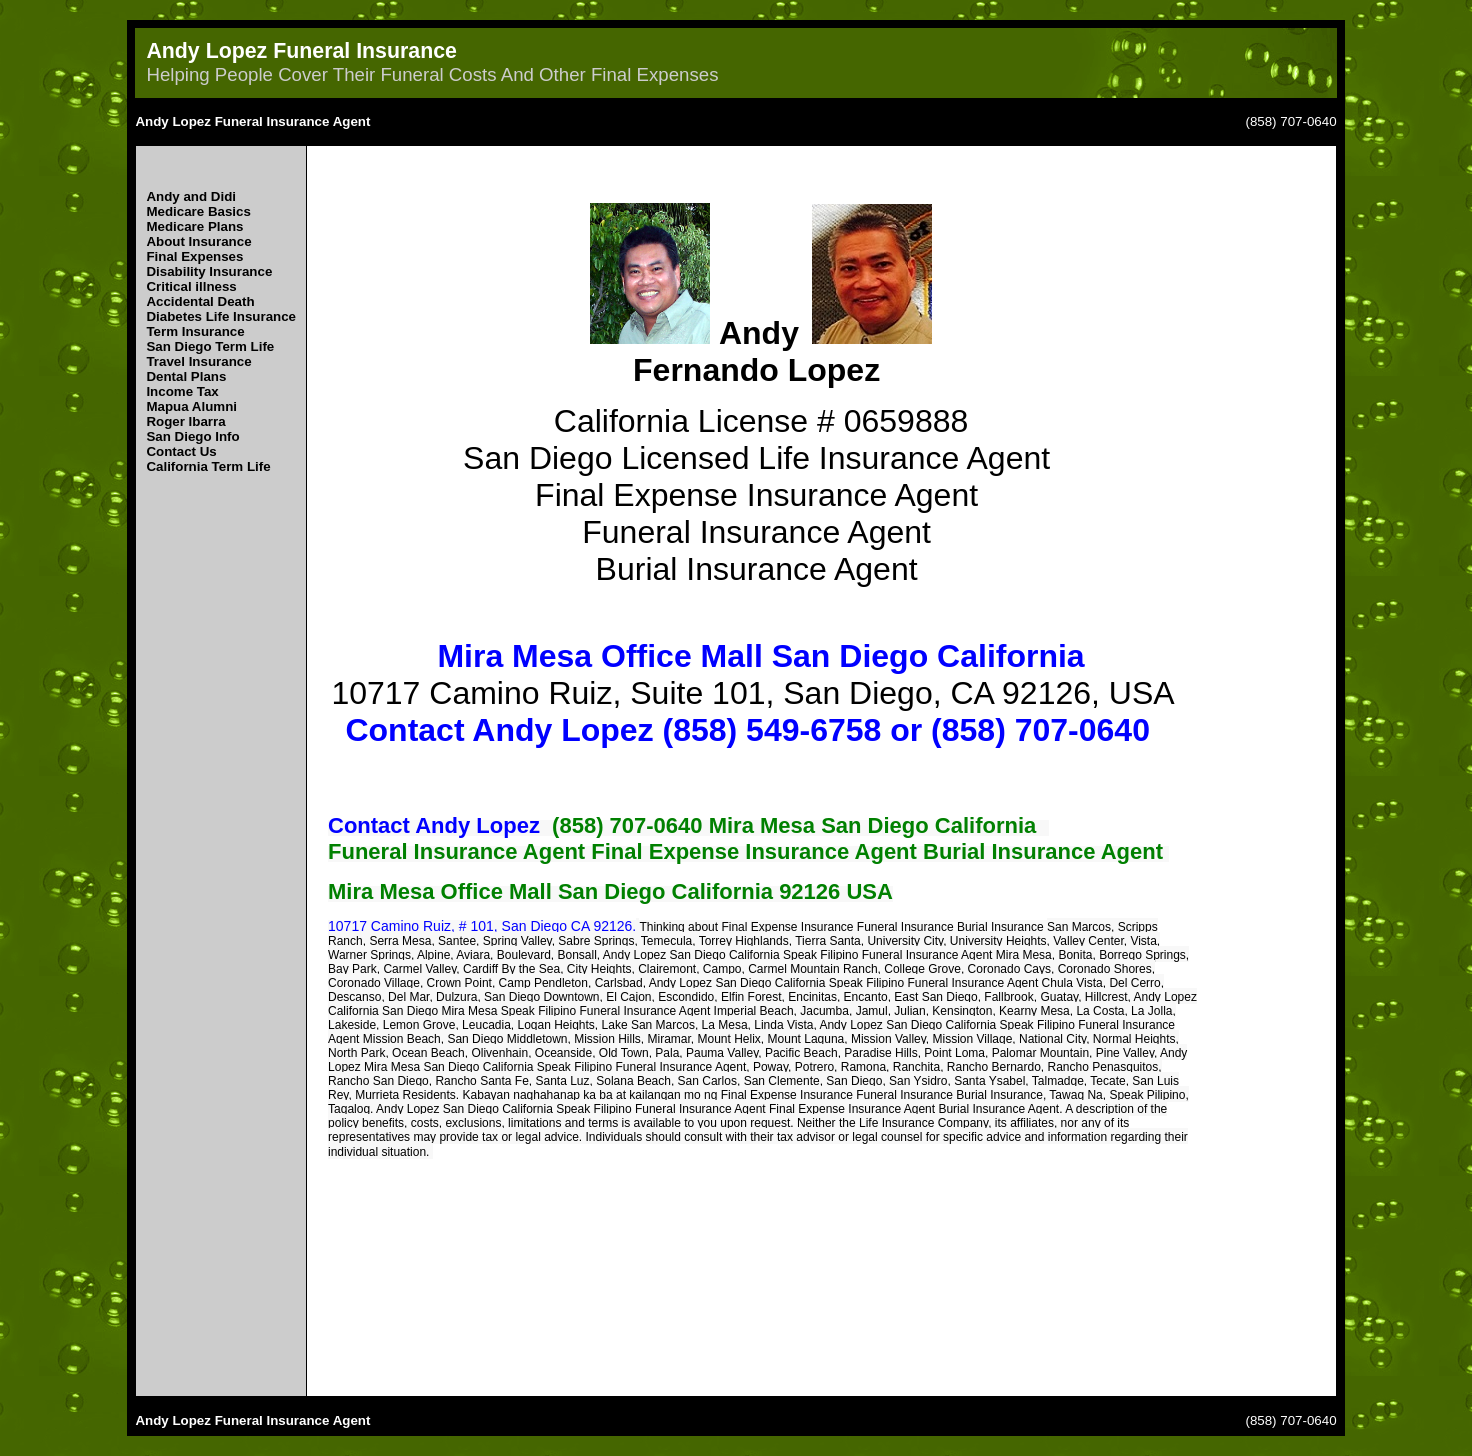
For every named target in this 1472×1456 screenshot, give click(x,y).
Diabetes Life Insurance (221, 316)
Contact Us (181, 451)
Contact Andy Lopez (434, 825)
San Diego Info (192, 436)
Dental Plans (186, 376)
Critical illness (191, 286)
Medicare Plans (194, 226)
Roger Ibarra (185, 421)
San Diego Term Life (210, 346)
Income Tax (182, 391)
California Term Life (208, 466)
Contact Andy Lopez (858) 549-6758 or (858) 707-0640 (747, 730)
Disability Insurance (209, 271)
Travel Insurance (198, 361)
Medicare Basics (198, 211)
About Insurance (198, 241)
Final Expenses (194, 256)
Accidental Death (200, 301)
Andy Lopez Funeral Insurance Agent (252, 121)
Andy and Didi (191, 196)
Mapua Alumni (191, 406)
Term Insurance (195, 331)
